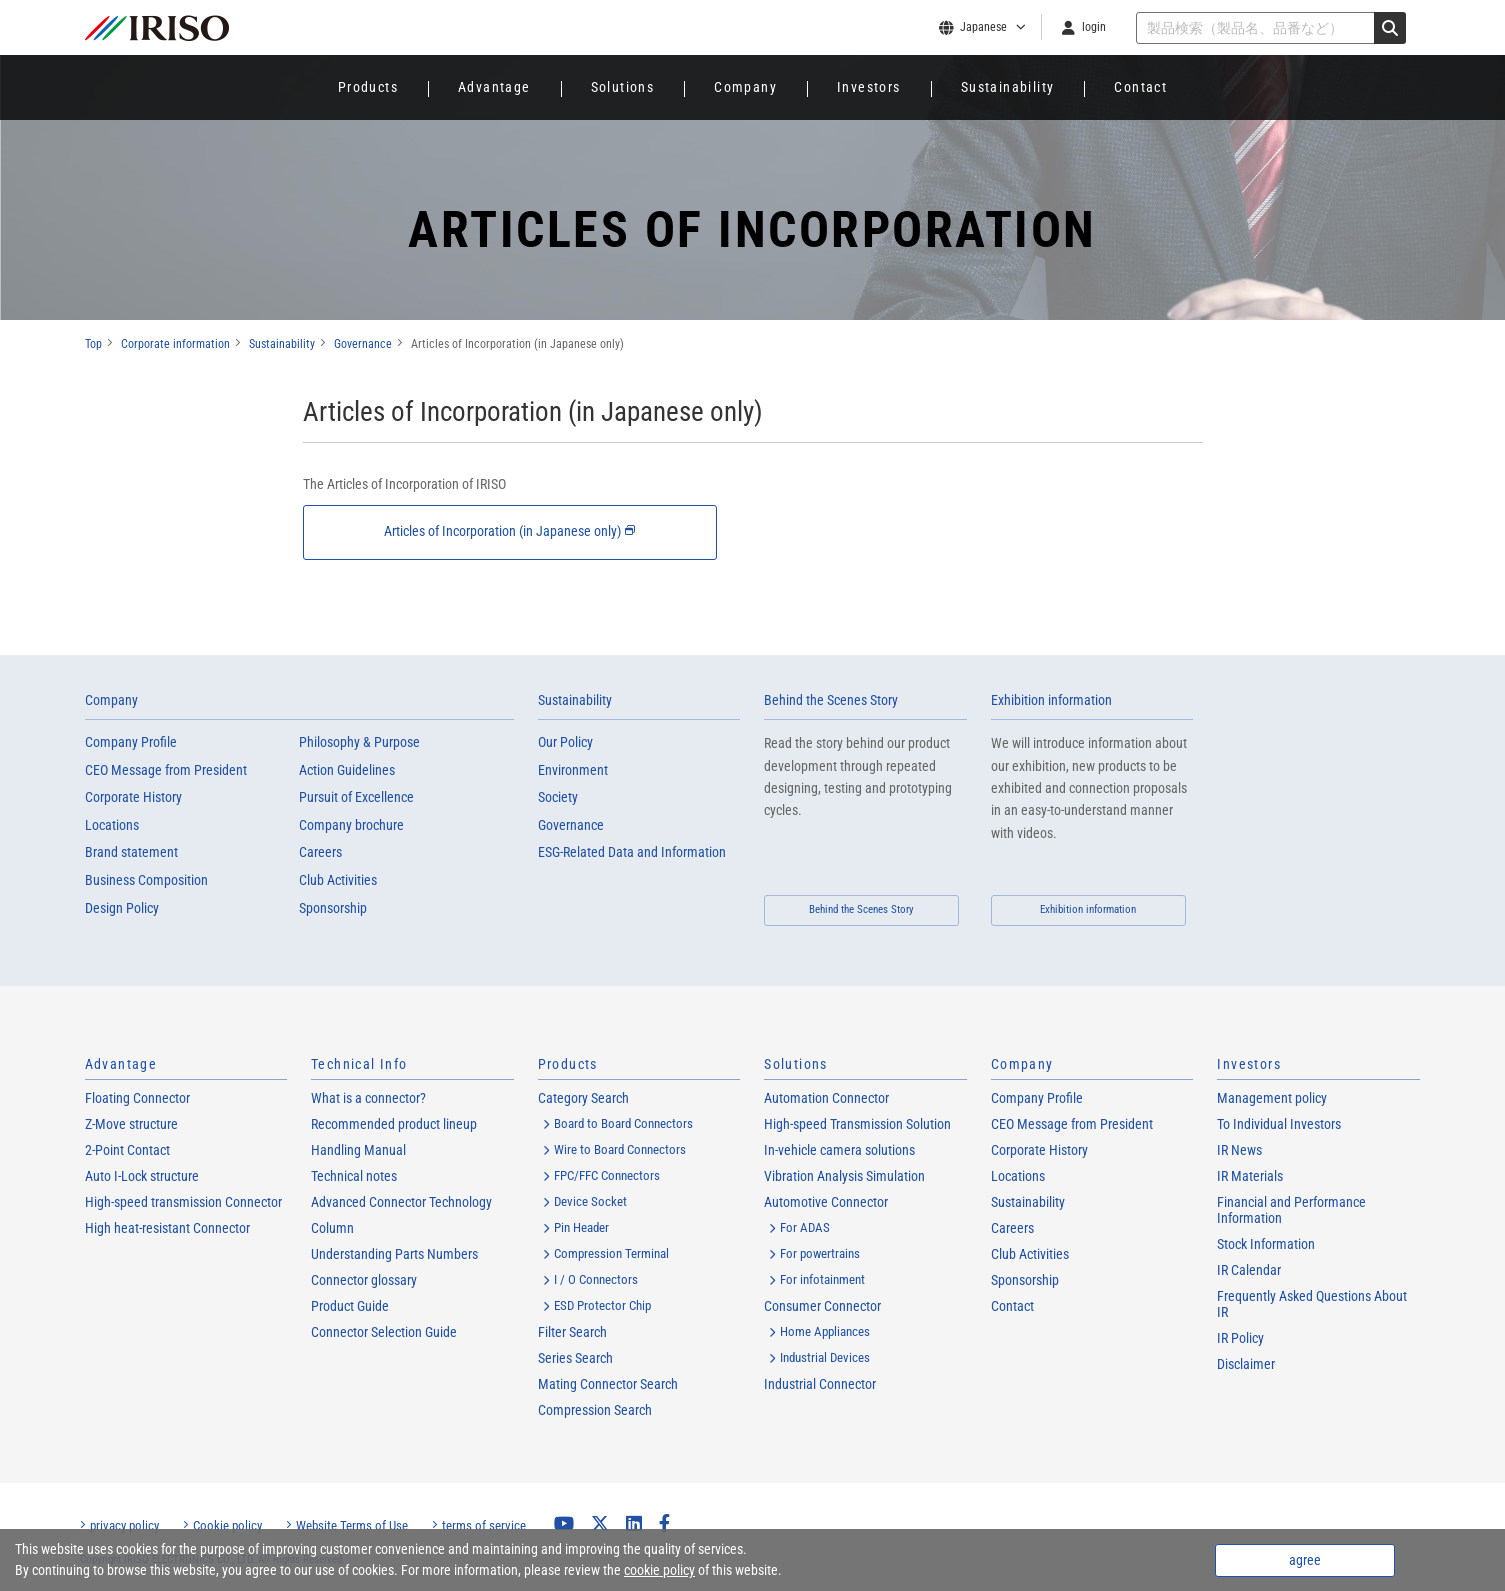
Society (558, 798)
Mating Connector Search (608, 1384)
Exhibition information (1051, 700)
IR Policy (1240, 1338)
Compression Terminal (611, 1253)
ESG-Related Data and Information (632, 853)
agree (1305, 1560)
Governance (571, 825)
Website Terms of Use (352, 1525)
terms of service (484, 1525)
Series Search (575, 1358)
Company (745, 87)
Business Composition (146, 880)
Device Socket (590, 1201)
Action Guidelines (347, 770)
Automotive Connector (826, 1202)
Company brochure (351, 825)
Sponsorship (333, 908)
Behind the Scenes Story (831, 700)
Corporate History (133, 798)
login (1094, 27)
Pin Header (581, 1227)
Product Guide (350, 1306)
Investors (869, 87)
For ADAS (805, 1227)
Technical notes (354, 1176)
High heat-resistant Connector (167, 1228)
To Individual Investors (1279, 1124)
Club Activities (338, 880)
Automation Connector (826, 1098)
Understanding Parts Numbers (394, 1254)
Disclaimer (1246, 1364)
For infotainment (822, 1279)
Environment (573, 770)
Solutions (623, 87)
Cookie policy (227, 1525)
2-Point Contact (127, 1150)
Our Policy (565, 742)
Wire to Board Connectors (620, 1149)
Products (368, 87)
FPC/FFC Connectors (607, 1175)
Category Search (583, 1098)
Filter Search (572, 1332)
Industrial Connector (820, 1384)
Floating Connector (137, 1098)
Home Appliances (825, 1331)
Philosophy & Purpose (359, 742)
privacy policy (124, 1525)
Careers (320, 853)
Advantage (494, 87)
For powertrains (820, 1253)
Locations (112, 825)
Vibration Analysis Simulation (844, 1176)
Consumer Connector (822, 1306)
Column (332, 1228)
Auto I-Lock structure (142, 1176)
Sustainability (1008, 87)
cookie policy (659, 1570)
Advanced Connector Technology (401, 1202)
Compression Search (595, 1410)
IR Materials (1250, 1176)
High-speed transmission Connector (183, 1202)
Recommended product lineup (394, 1124)
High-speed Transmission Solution (857, 1124)
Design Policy (122, 908)
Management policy (1272, 1098)
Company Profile (131, 742)
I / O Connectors (596, 1279)
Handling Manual (358, 1150)
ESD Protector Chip (602, 1305)
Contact (1140, 87)
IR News (1239, 1150)
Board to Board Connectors (623, 1123)
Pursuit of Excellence (356, 798)
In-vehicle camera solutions (839, 1150)
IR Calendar (1249, 1270)
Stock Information (1266, 1244)
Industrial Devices (825, 1357)
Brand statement (131, 853)
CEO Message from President (166, 770)
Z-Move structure (131, 1124)
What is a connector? (368, 1098)
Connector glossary (364, 1280)
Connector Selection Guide (384, 1332)
